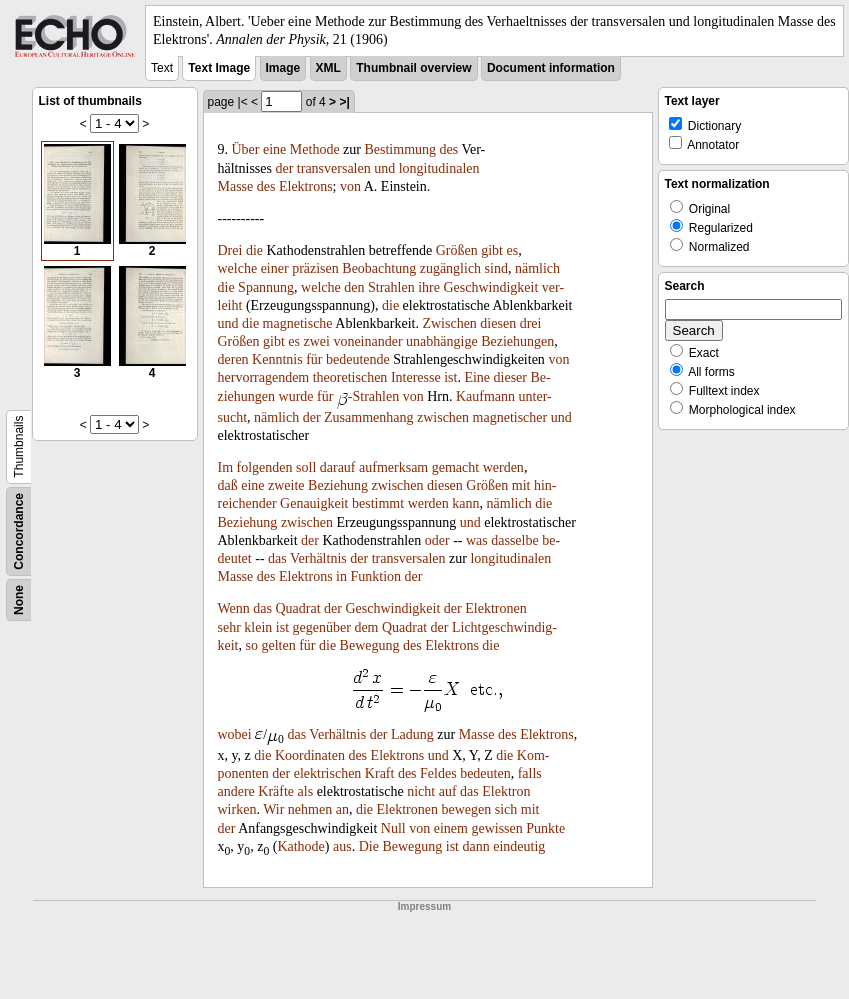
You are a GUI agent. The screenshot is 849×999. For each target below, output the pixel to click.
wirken (237, 809)
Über (246, 149)
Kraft (380, 773)
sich (506, 809)
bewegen (466, 809)
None (19, 600)
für (314, 359)
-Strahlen (373, 396)
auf (448, 791)
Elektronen (495, 608)
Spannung (266, 287)
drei (531, 323)
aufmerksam (393, 467)
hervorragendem (264, 377)
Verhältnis (318, 558)
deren (233, 359)
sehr (229, 627)
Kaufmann (485, 396)
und (384, 168)
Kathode (300, 846)
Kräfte (276, 791)
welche (238, 268)
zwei (316, 341)
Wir (273, 809)
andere (236, 791)
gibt (492, 250)
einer (275, 268)
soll (306, 467)
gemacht (455, 467)
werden (503, 467)
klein (258, 627)
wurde (296, 396)
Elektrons (306, 186)
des (449, 149)
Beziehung (338, 485)
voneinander (367, 341)
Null (393, 828)
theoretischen (350, 377)
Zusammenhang (368, 417)
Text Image (219, 68)
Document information (551, 68)
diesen (498, 323)
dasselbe (514, 540)
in (341, 576)
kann (465, 503)
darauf (338, 467)
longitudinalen (439, 168)
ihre (429, 287)
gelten (278, 645)
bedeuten (485, 773)
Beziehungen (517, 341)
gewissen (496, 828)
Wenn (234, 608)
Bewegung (370, 645)
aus (342, 846)
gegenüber (322, 627)
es (513, 250)
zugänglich (450, 268)
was (477, 540)
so (252, 645)
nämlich (537, 268)
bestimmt (378, 503)
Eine (477, 377)
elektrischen (328, 773)
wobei (235, 734)
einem (451, 828)
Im (226, 467)
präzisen (315, 268)
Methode (315, 149)
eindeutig (519, 846)
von (350, 186)
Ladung (412, 734)
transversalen (334, 168)
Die (369, 846)
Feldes (438, 773)
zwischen (443, 417)
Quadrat (297, 608)
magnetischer (510, 417)
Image (283, 68)
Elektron (506, 791)
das (277, 558)
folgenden (265, 467)
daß (228, 485)
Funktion (376, 576)
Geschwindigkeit (490, 287)
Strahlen (391, 287)
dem (366, 627)
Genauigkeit (314, 503)
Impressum (424, 906)
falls (530, 773)
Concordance (19, 531)
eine (274, 149)
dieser (510, 377)
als (306, 791)
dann (476, 846)
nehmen (310, 809)
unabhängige (442, 341)
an (342, 809)
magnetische (298, 323)
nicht (421, 791)
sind (496, 268)
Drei (230, 250)
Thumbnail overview (413, 68)
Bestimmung (400, 149)
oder (437, 540)
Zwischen (449, 323)
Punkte (545, 828)
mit (521, 485)
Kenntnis (277, 359)
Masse (236, 186)
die (254, 250)
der (284, 168)
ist (450, 377)
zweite (286, 485)
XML (328, 68)
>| (344, 102)
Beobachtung (379, 268)
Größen (457, 250)
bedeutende (358, 359)
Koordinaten (310, 755)
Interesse (416, 377)
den (354, 287)
